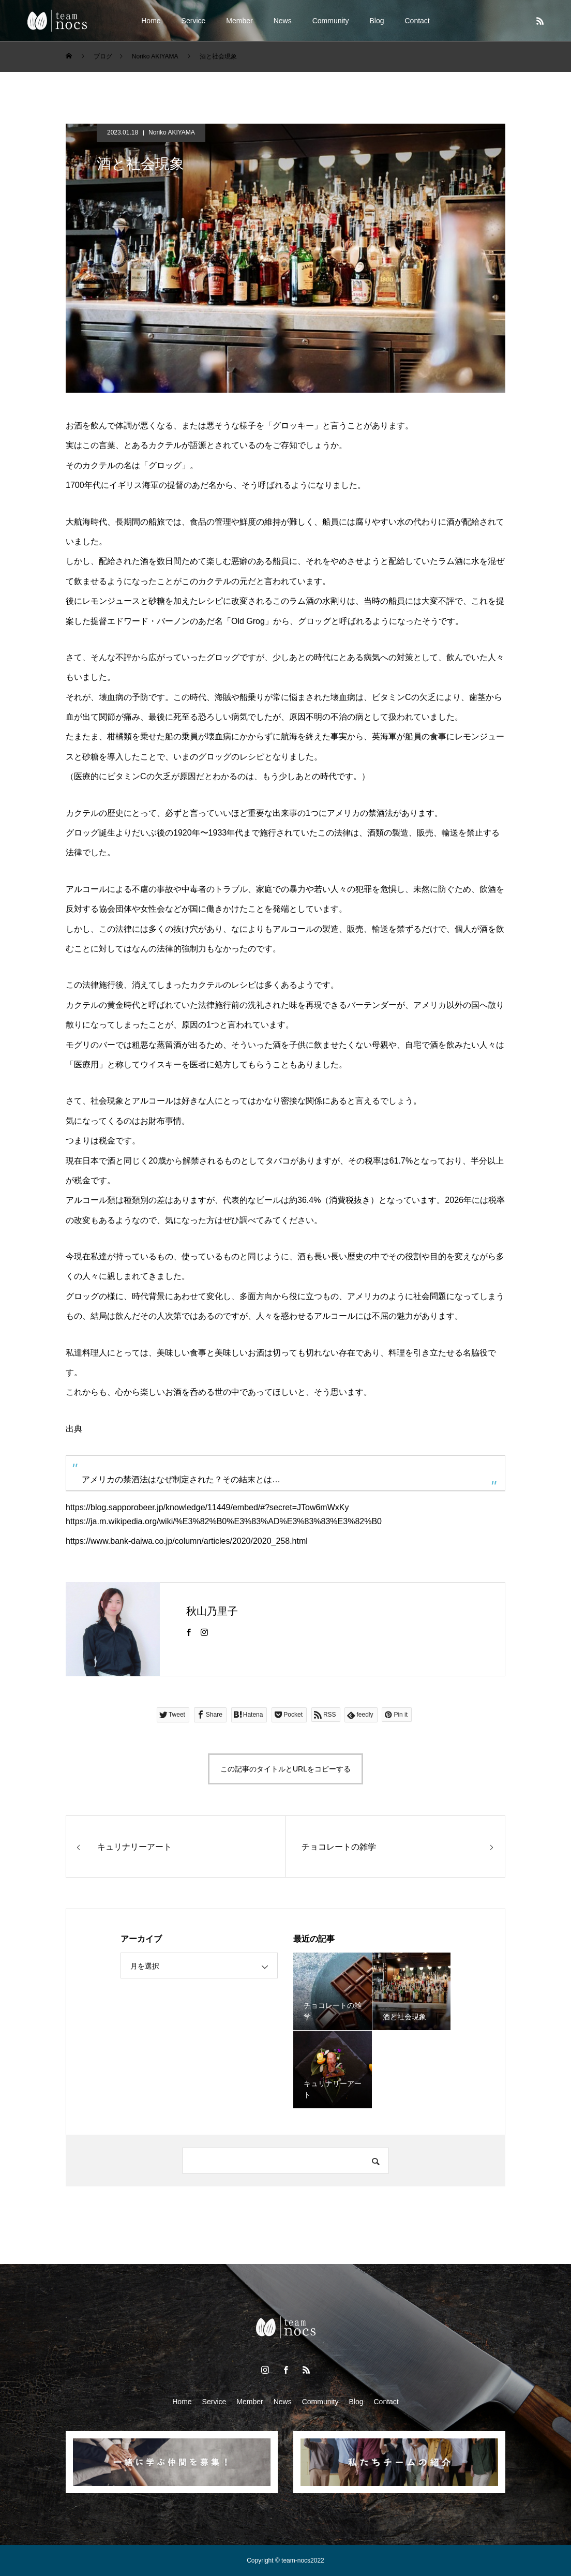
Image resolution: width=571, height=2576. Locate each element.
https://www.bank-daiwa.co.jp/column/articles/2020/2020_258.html (187, 1541)
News (283, 21)
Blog (376, 21)
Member (239, 21)
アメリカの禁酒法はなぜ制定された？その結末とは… (181, 1479)
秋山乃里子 (212, 1611)
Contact (417, 21)
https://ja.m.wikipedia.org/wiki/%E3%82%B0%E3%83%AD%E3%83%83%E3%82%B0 (224, 1521)
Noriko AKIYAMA (171, 132)
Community (330, 21)
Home (150, 21)
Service (194, 21)
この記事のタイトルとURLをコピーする (285, 1769)
